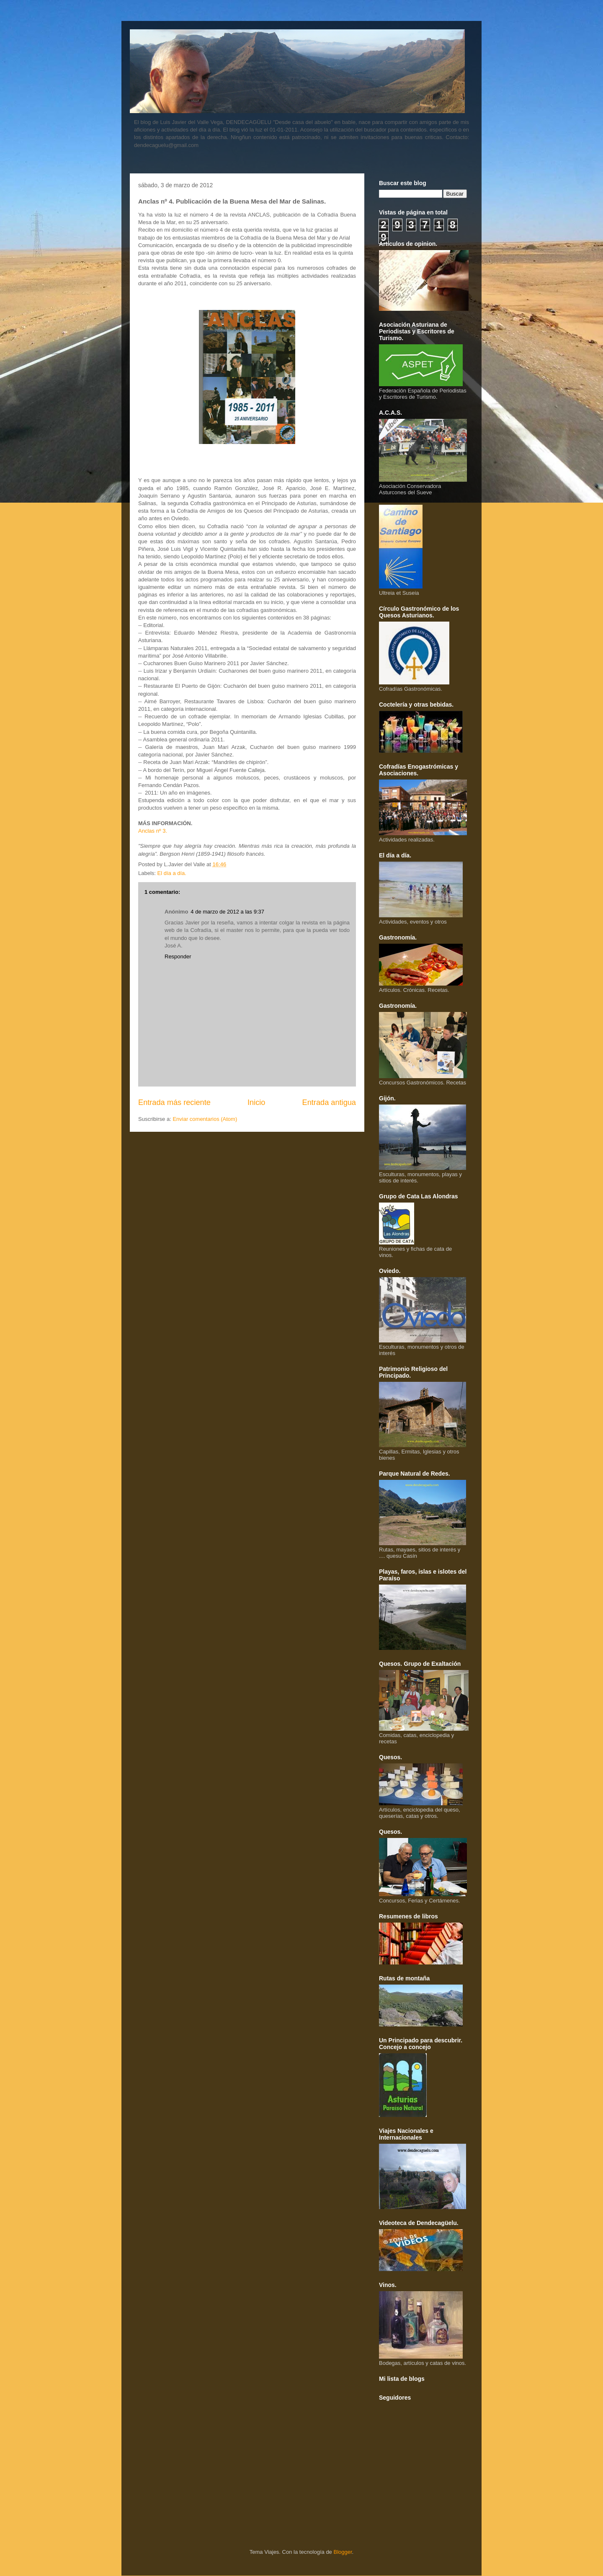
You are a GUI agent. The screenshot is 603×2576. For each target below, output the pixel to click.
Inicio (256, 1102)
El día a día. (171, 873)
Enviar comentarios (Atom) (205, 1119)
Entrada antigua (329, 1102)
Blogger (342, 2552)
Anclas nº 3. (152, 831)
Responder (178, 956)
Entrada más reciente (174, 1102)
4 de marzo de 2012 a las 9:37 (227, 912)
